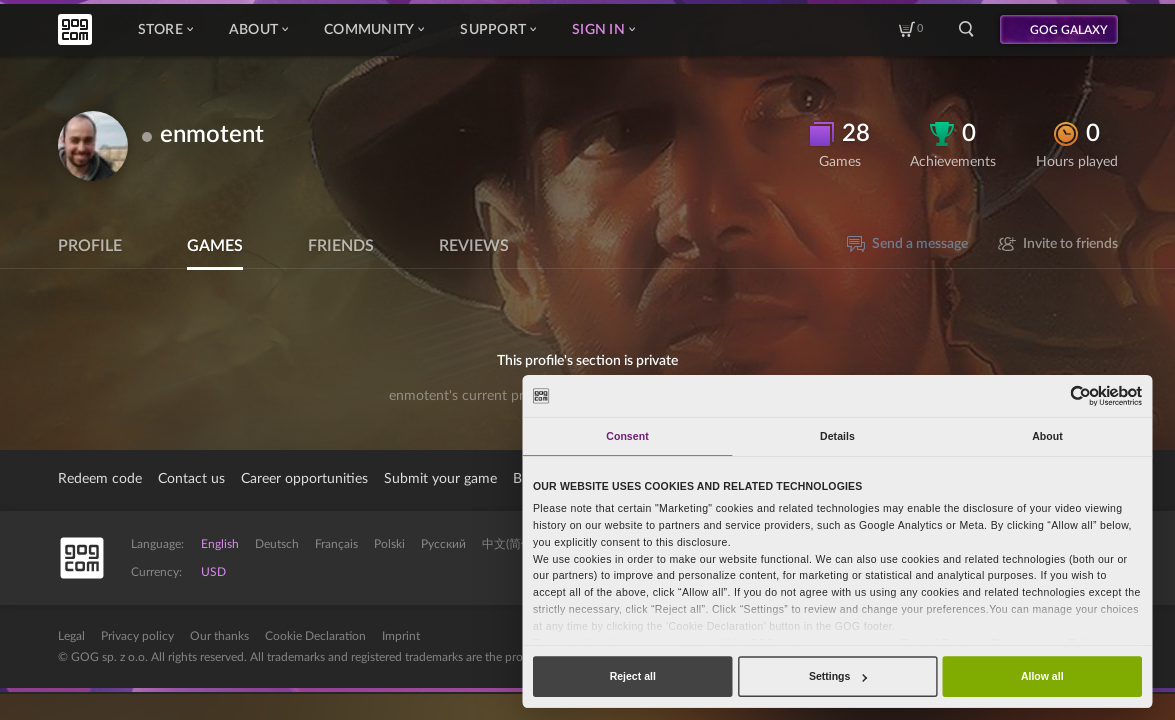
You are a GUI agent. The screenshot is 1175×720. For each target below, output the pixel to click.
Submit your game (440, 479)
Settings (838, 676)
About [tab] (1047, 436)
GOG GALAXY (1069, 30)
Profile (90, 246)
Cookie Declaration (315, 636)
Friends (341, 246)
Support (498, 30)
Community (374, 30)
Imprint (401, 636)
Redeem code (100, 479)
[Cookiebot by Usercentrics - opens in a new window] (1081, 395)
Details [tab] (837, 436)
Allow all (1042, 676)
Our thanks (219, 636)
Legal (71, 636)
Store (165, 30)
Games (215, 246)
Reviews (474, 246)
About (258, 30)
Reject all (633, 676)
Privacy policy (137, 636)
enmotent (212, 135)
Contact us (191, 479)
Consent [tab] (627, 436)
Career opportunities (304, 479)
